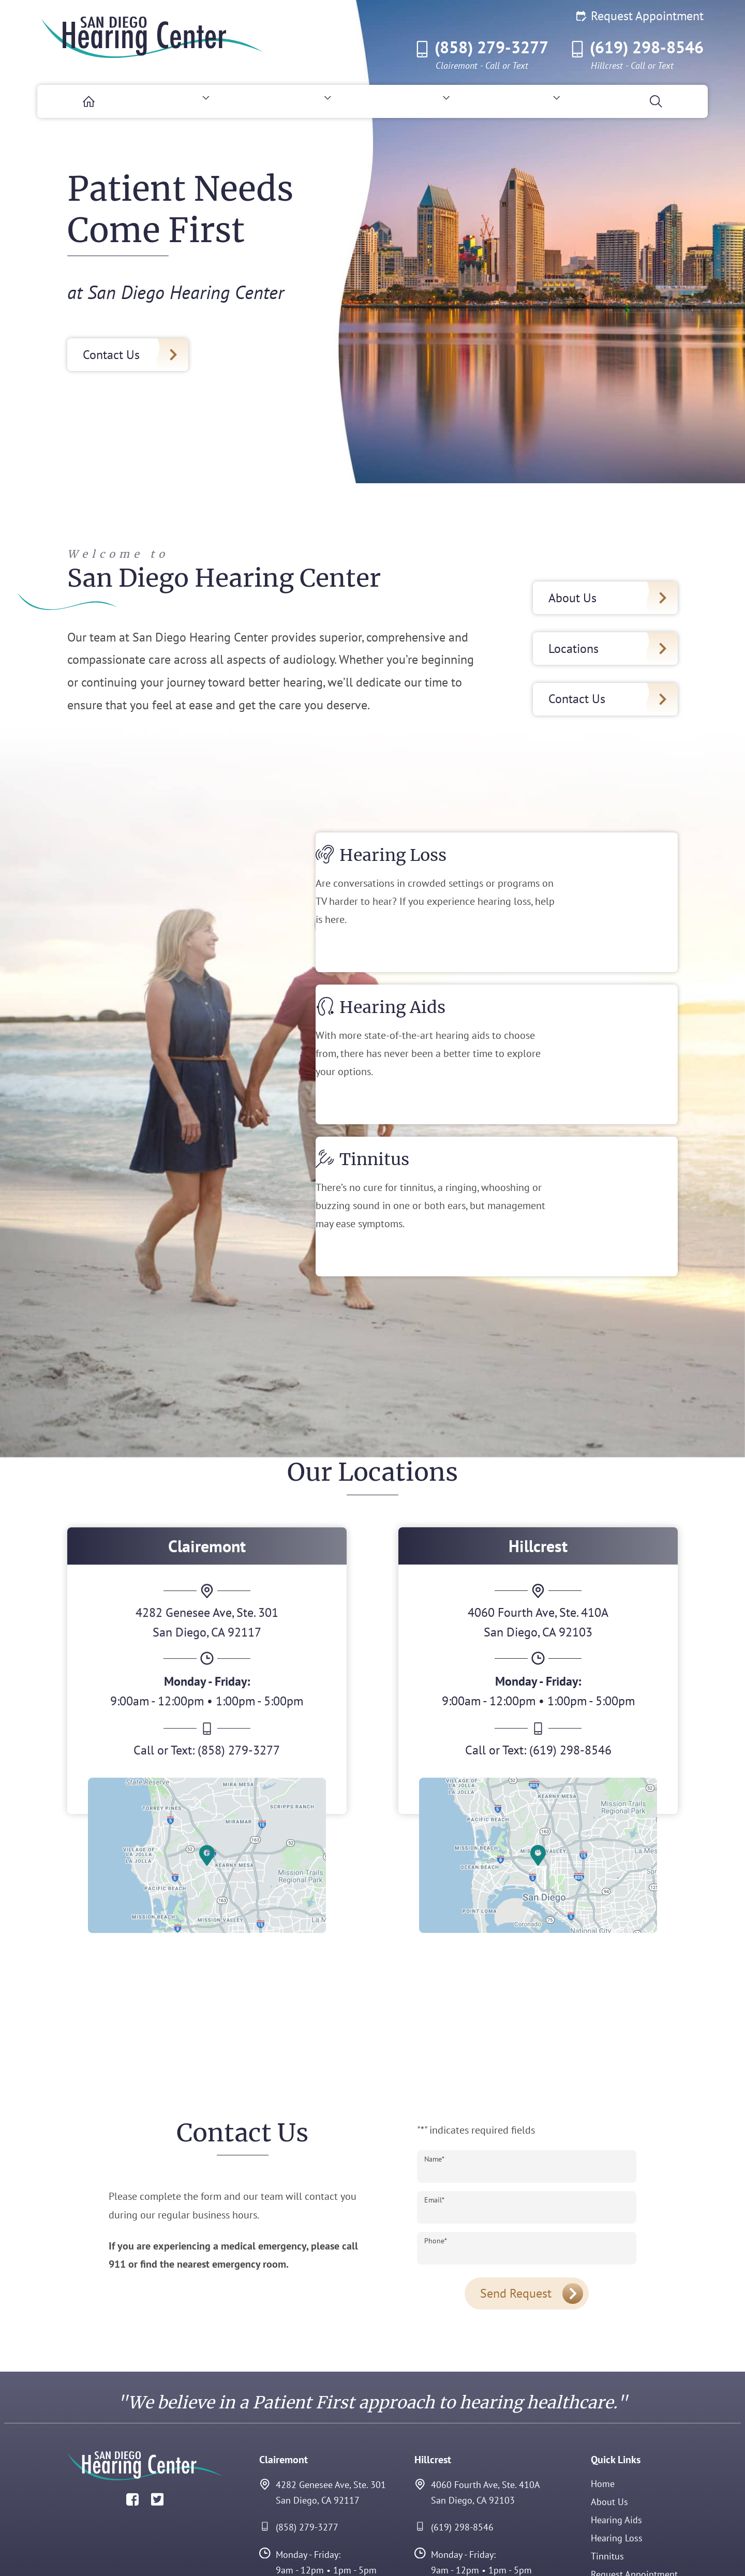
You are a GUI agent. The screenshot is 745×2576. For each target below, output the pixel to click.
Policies (619, 2551)
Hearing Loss (617, 2454)
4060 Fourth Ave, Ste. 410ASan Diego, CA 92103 (477, 2408)
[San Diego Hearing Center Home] (152, 37)
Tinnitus (607, 2472)
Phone (435, 2157)
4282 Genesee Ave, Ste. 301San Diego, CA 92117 (322, 2408)
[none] (182, 101)
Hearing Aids (616, 2436)
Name (434, 2075)
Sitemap (658, 2551)
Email (434, 2116)
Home (603, 2400)
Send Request (516, 2209)
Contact (606, 2508)
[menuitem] (79, 101)
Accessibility (574, 2551)
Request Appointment (640, 16)
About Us (609, 2418)
